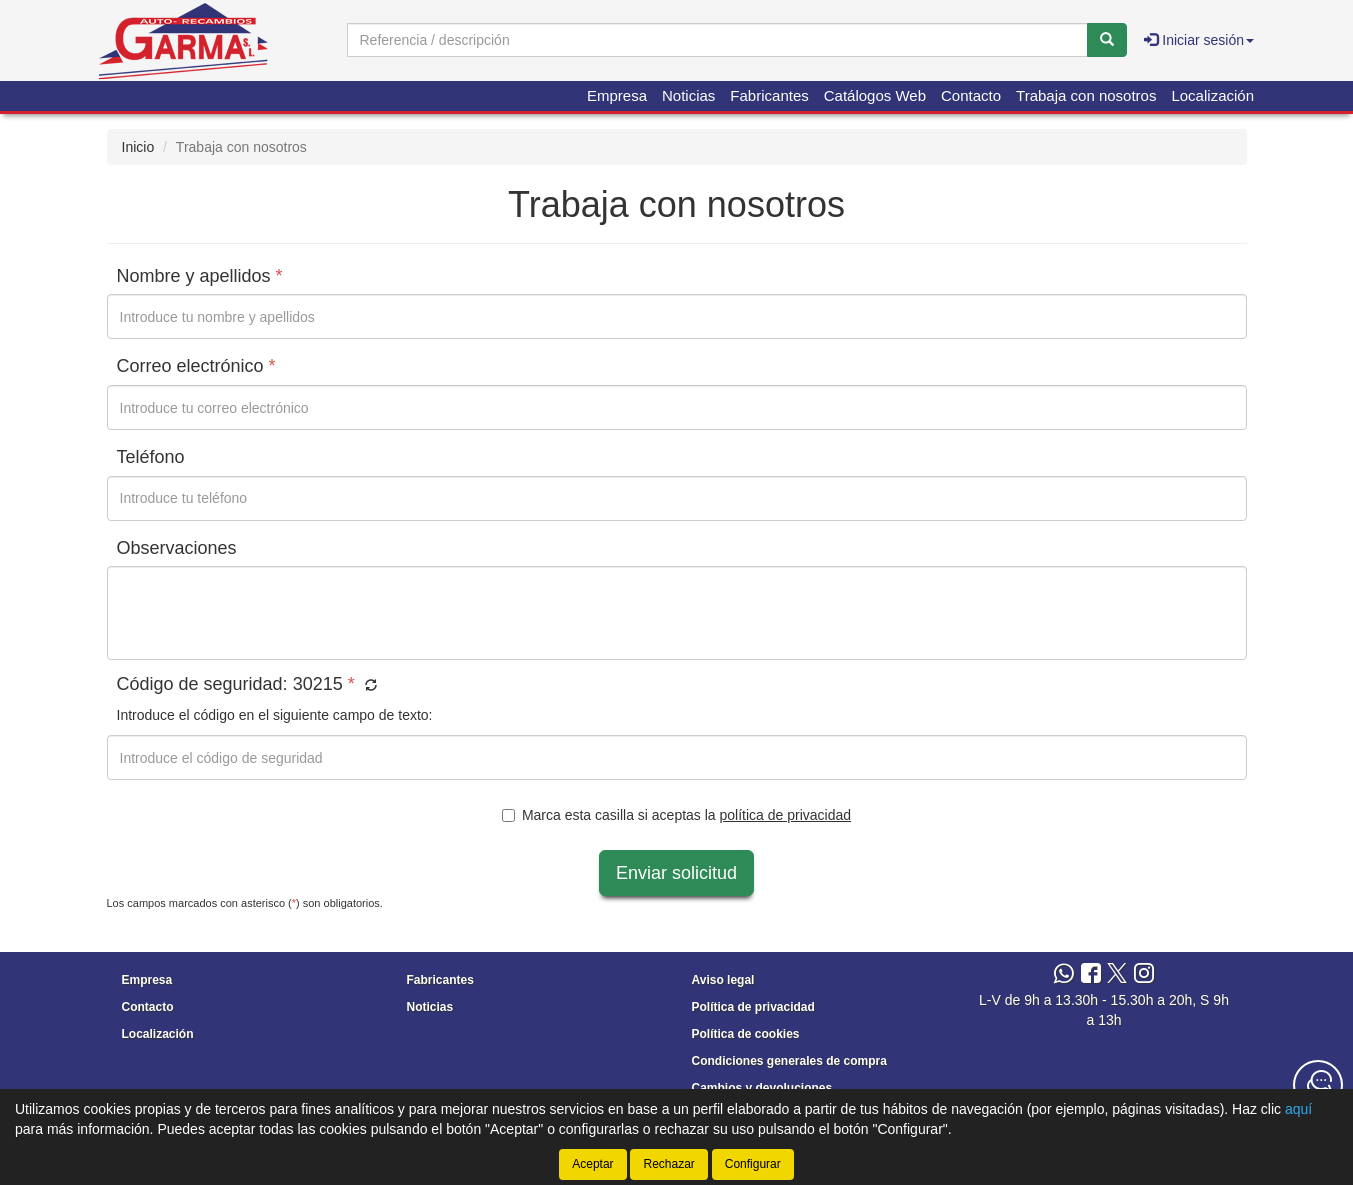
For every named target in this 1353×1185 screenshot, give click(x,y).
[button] (368, 686)
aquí (1298, 1109)
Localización (1212, 95)
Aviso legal (723, 980)
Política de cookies (746, 1034)
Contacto (971, 95)
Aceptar (592, 1164)
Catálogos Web (875, 95)
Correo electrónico (196, 366)
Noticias (688, 95)
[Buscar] (1107, 40)
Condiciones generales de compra (789, 1061)
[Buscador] (717, 40)
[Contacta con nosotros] (1318, 1085)
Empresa (617, 95)
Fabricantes (769, 95)
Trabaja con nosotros (1086, 95)
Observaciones (177, 548)
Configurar (753, 1164)
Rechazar (668, 1164)
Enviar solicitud (676, 873)
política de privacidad (786, 815)
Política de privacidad (753, 1007)
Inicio (138, 147)
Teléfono (151, 457)
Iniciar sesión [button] (1199, 40)
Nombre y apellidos (200, 276)
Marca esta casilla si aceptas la (676, 815)
